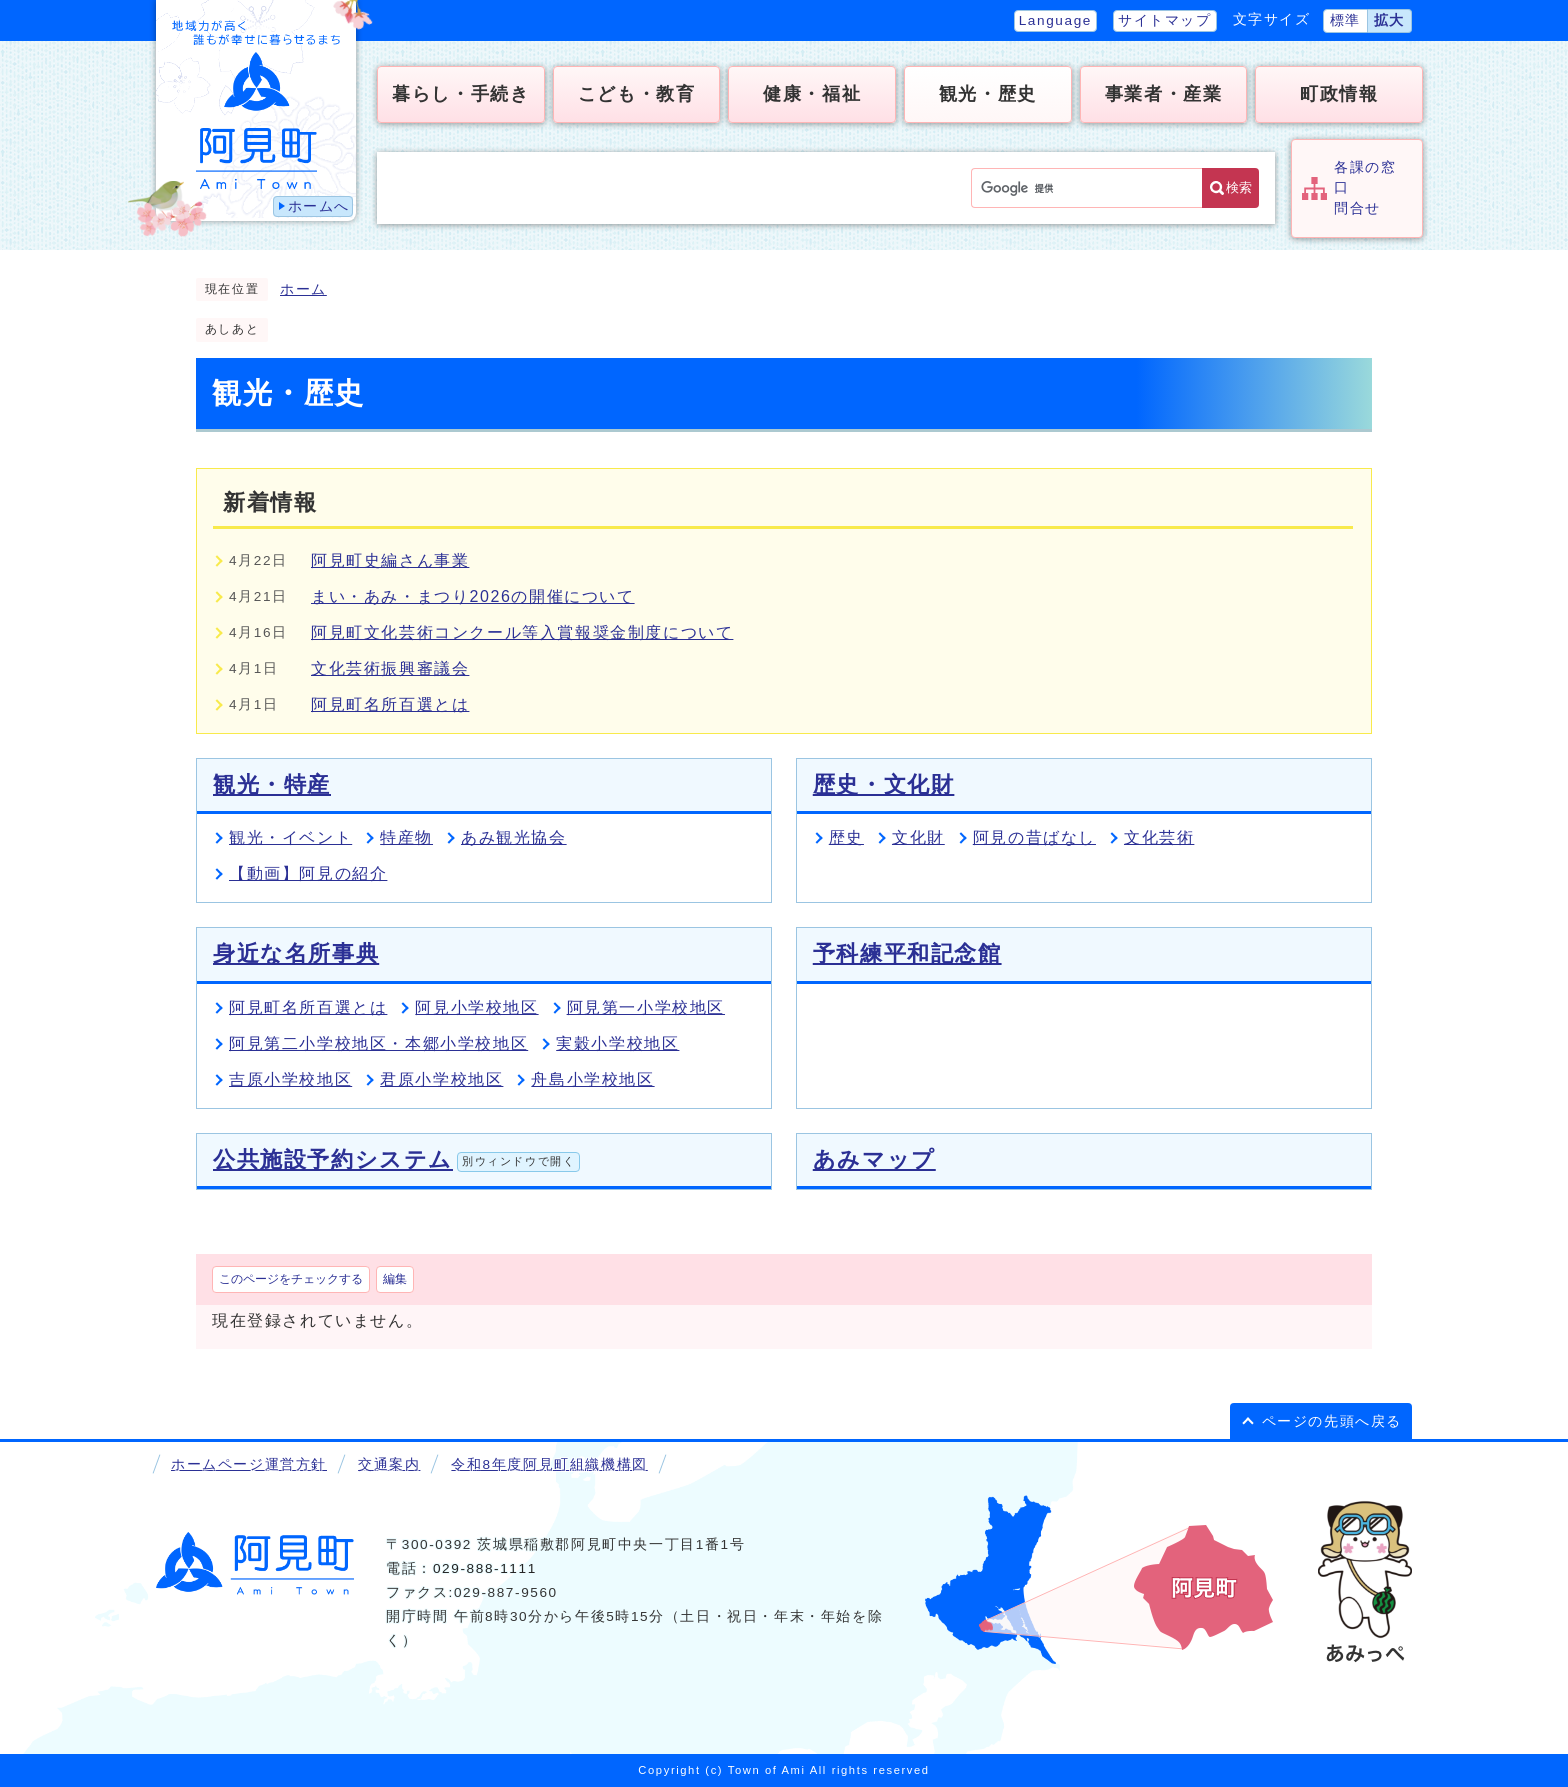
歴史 (846, 837)
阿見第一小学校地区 (646, 1007)
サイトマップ (1165, 20)
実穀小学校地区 (617, 1043)
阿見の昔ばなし (1034, 837)
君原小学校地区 (441, 1079)
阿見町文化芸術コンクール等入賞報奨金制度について (522, 632)
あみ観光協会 (514, 837)
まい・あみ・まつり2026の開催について (473, 596)
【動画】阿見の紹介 (308, 873)
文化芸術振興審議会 (390, 668)
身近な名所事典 (296, 953)
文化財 (918, 837)
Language (1055, 20)
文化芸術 (1159, 837)
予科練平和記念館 (907, 953)
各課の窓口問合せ (1365, 188)
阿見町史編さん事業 (390, 560)
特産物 (406, 837)
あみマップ (874, 1159)
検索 (1239, 187)
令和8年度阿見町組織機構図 (549, 1464)
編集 (395, 1279)
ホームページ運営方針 (249, 1464)
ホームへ (319, 206)
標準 (1345, 20)
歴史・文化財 (884, 784)
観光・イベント (290, 837)
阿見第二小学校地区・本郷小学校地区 (378, 1043)
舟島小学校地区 (592, 1079)
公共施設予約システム (396, 1159)
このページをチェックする (291, 1279)
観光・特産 (272, 784)
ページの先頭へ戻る (1332, 1421)
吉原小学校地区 (290, 1079)
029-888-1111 (485, 1568)
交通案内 (389, 1464)
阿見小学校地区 (476, 1007)
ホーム (303, 289)
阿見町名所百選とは (390, 704)
